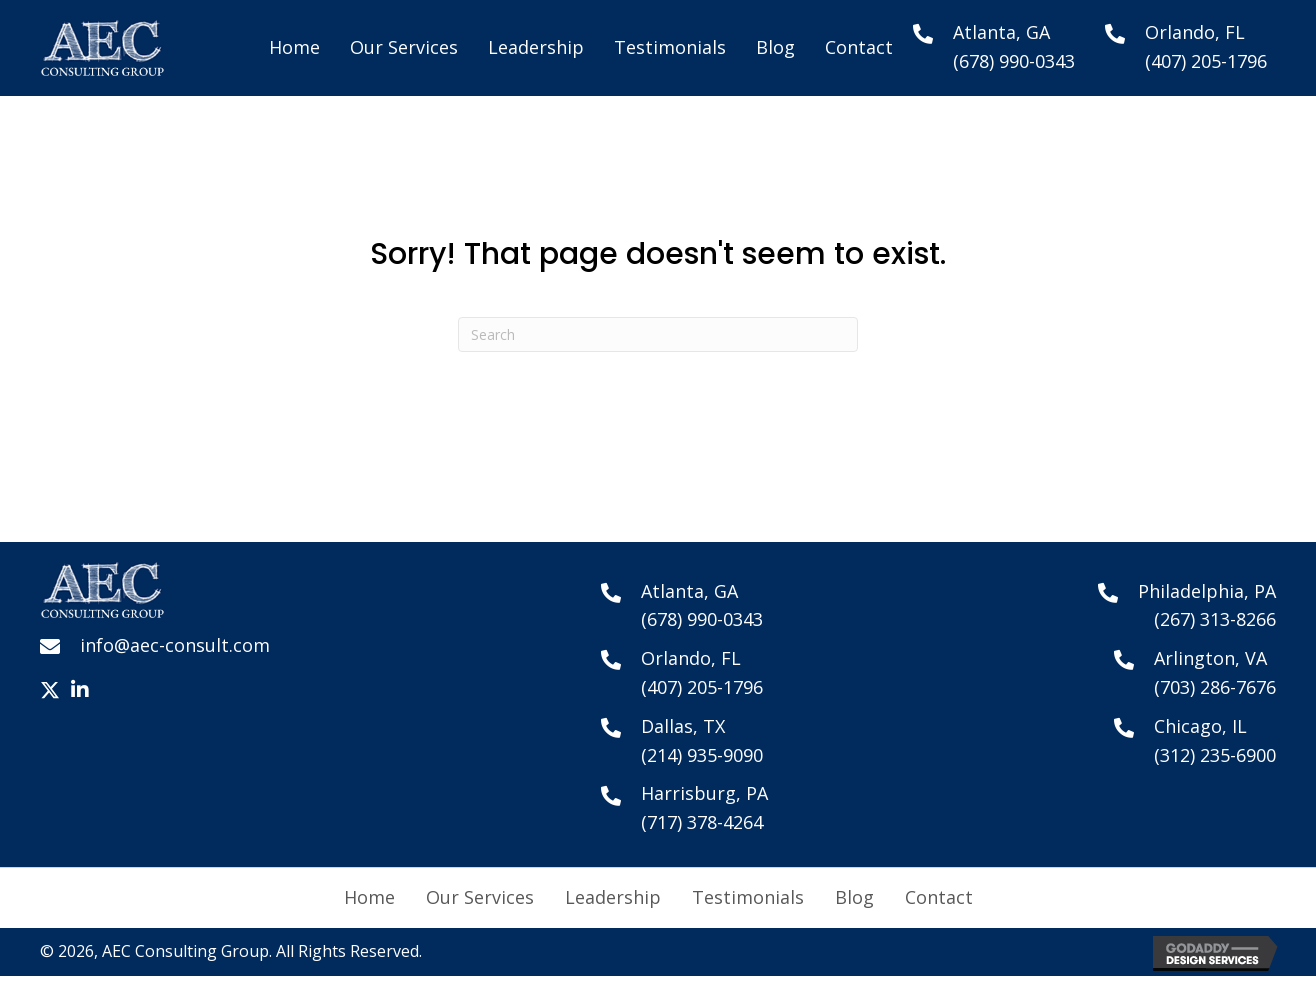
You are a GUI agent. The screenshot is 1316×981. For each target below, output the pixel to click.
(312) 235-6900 (1215, 755)
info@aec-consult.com (175, 645)
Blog (854, 897)
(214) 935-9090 (702, 755)
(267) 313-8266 (1215, 619)
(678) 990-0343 (1014, 61)
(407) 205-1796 (1206, 61)
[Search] (658, 334)
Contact (939, 897)
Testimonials (748, 897)
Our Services (480, 897)
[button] (50, 690)
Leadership (613, 897)
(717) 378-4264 (702, 822)
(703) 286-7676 (1215, 687)
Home (369, 897)
